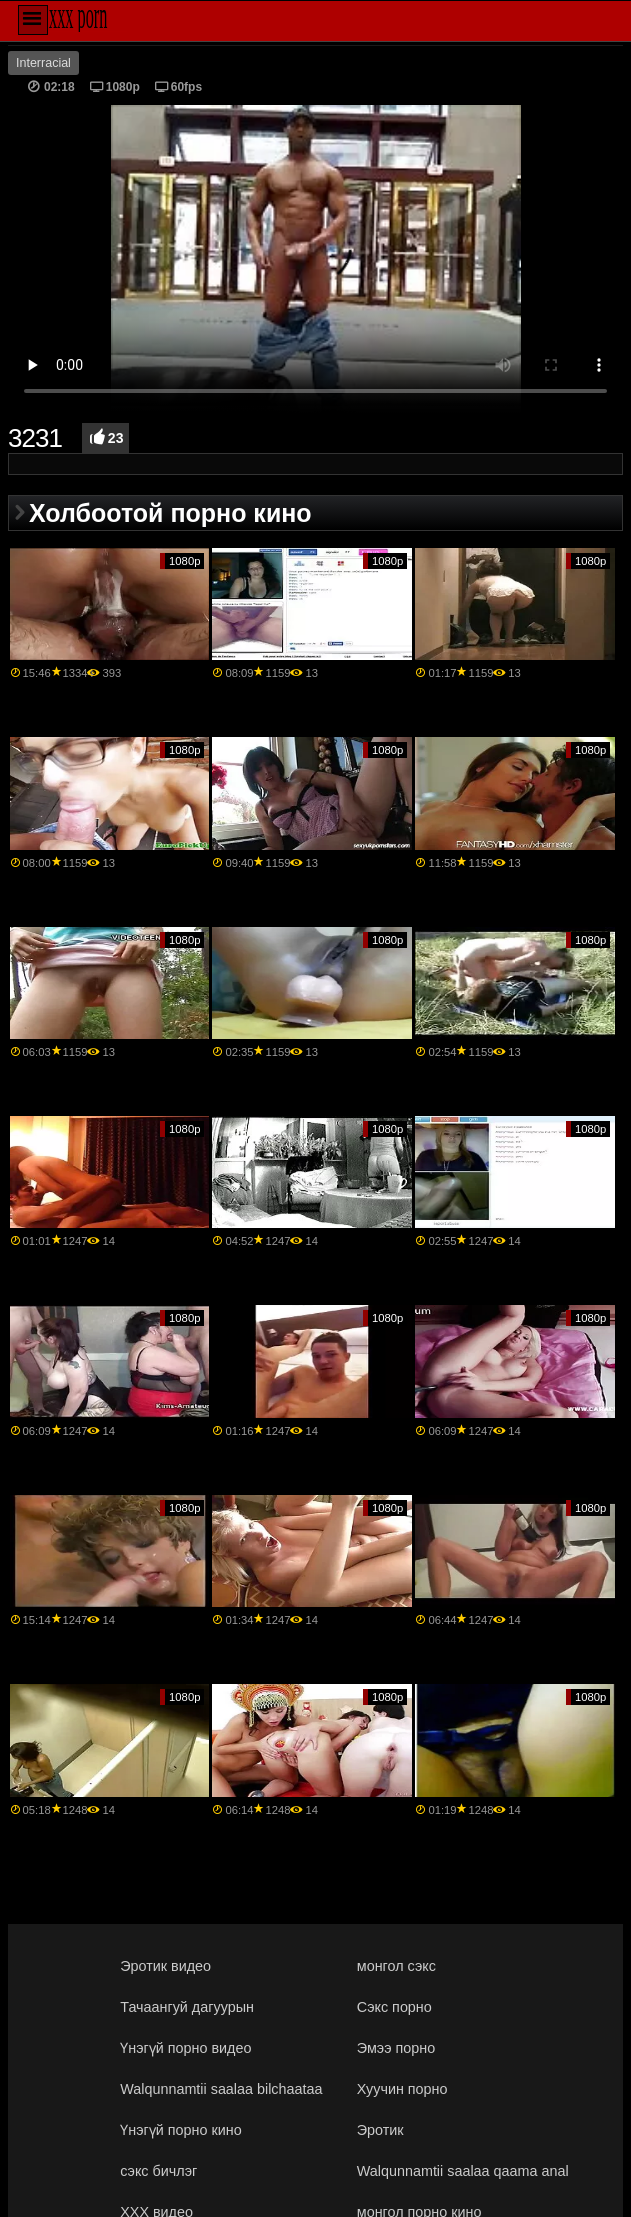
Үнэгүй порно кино (180, 2130)
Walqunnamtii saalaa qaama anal (463, 2171)
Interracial (43, 63)
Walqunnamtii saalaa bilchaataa (221, 2089)
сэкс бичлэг (158, 2171)
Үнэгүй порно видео (185, 2048)
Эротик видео (165, 1966)
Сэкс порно (394, 2007)
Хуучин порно (402, 2089)
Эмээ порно (396, 2048)
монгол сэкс (396, 1966)
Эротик (380, 2130)
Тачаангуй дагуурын (187, 2007)
